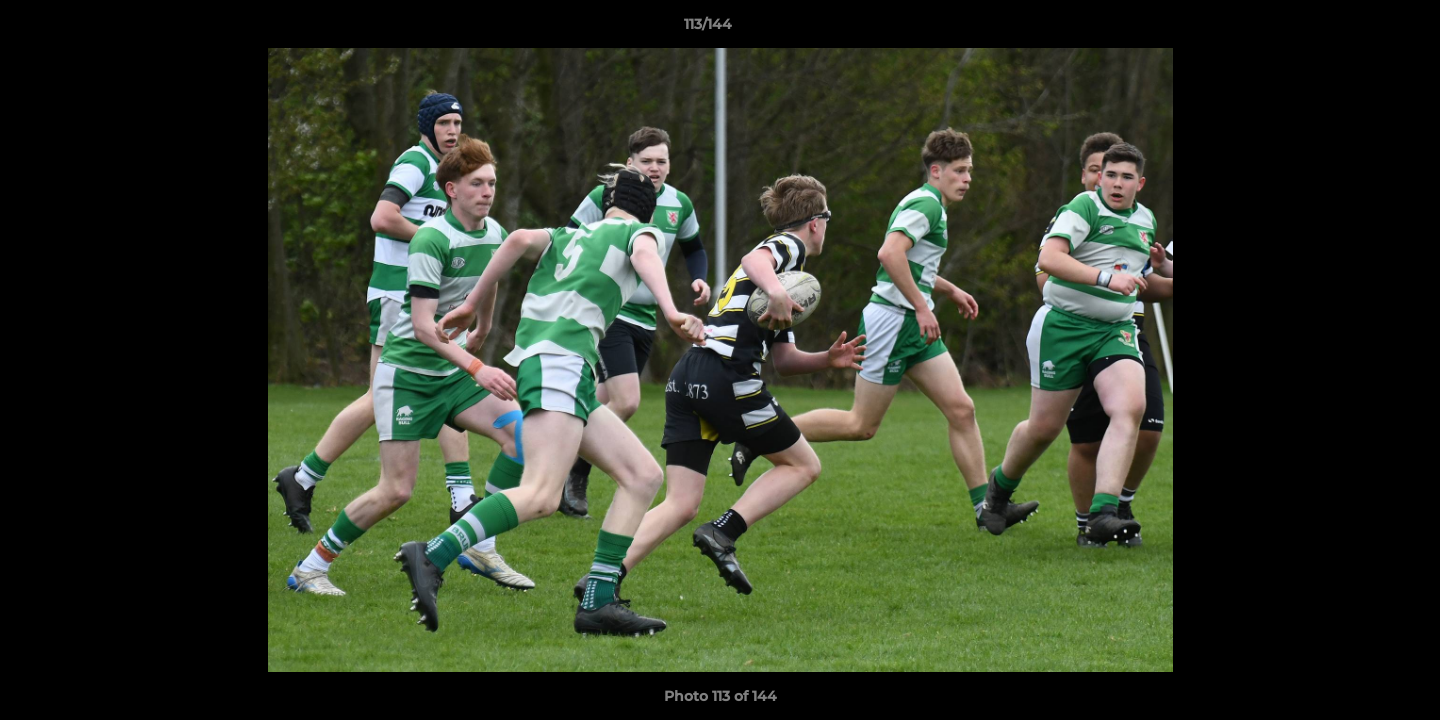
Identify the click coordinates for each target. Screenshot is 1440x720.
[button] (1356, 29)
